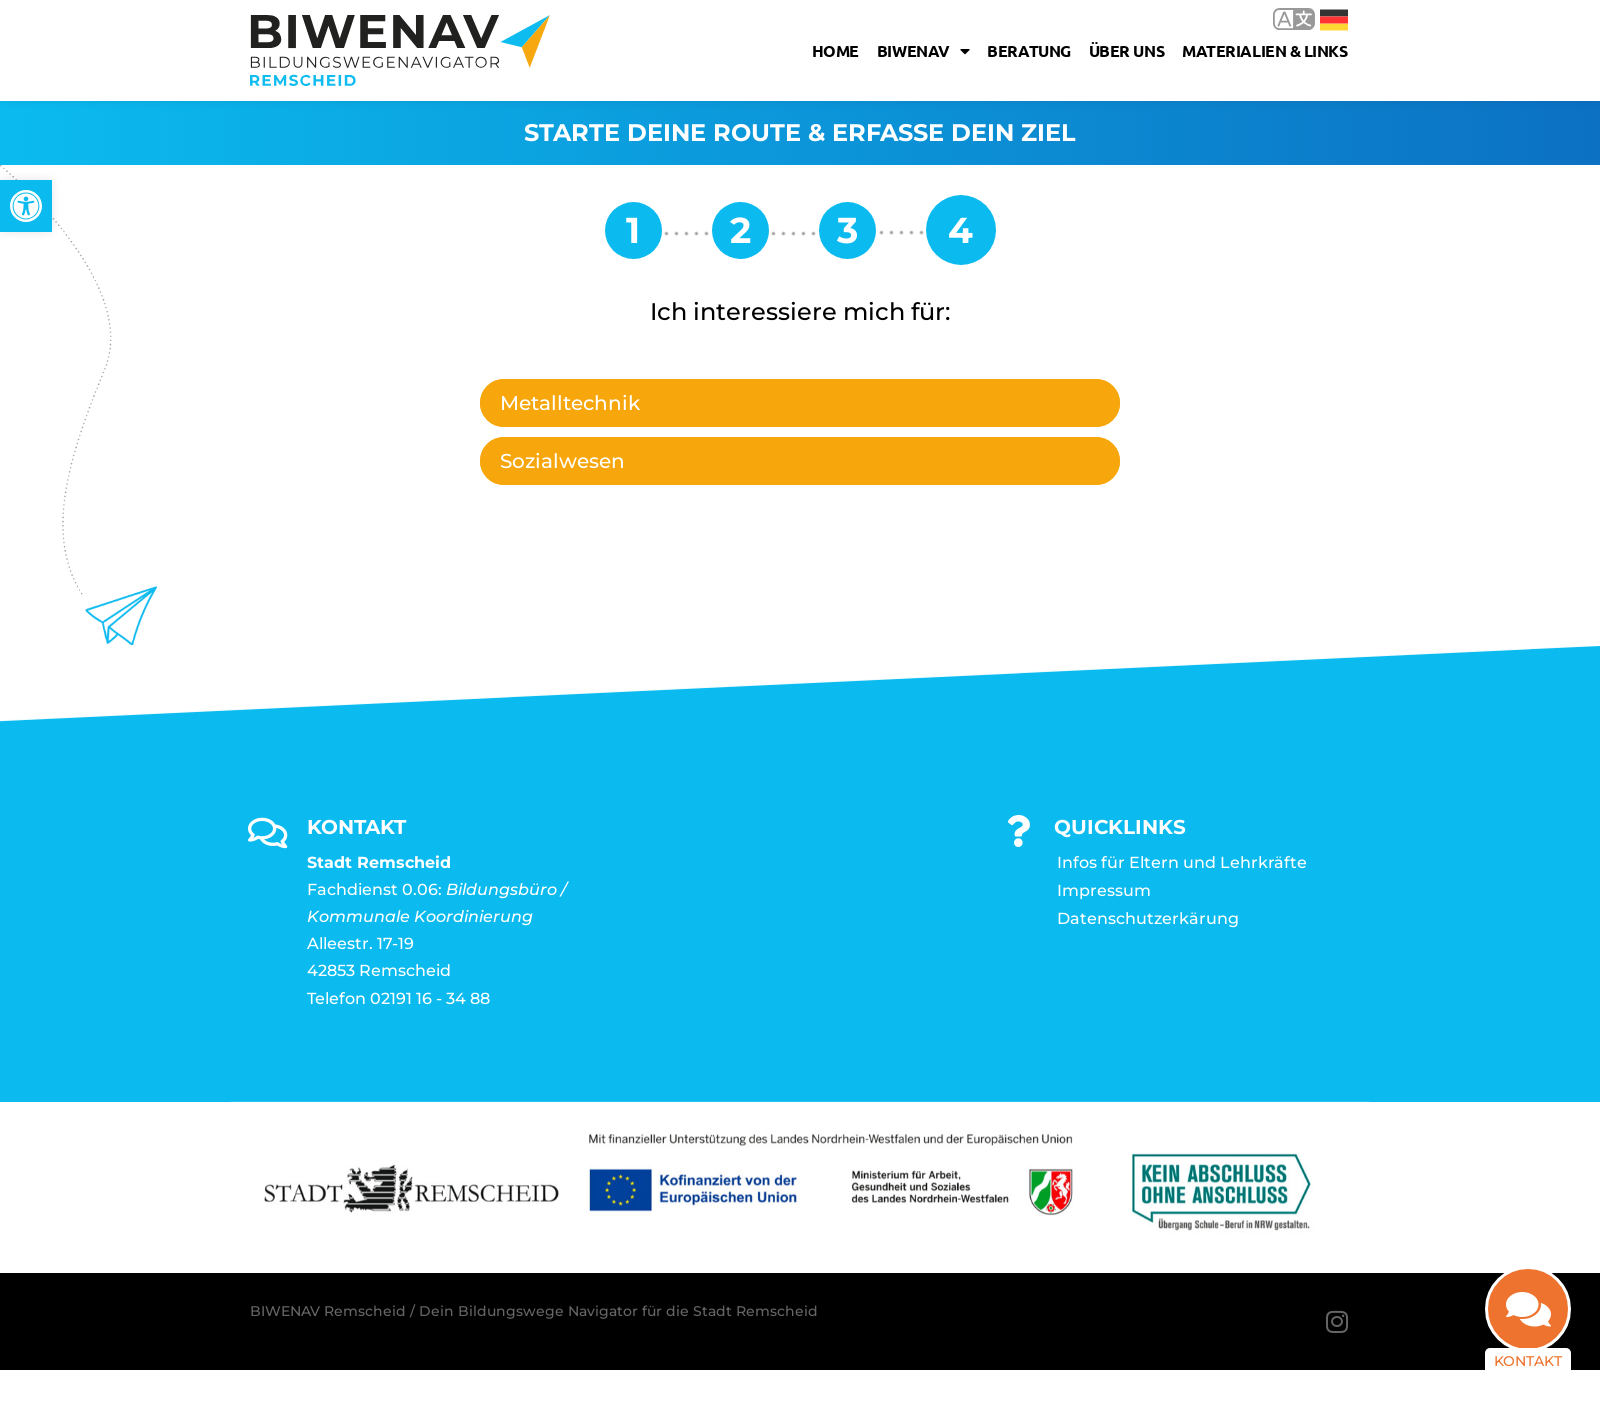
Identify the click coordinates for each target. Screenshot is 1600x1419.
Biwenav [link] (923, 51)
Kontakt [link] (1528, 1361)
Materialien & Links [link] (1264, 50)
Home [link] (835, 50)
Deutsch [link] (1334, 20)
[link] (26, 206)
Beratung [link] (1028, 50)
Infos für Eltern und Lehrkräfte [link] (1182, 862)
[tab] (800, 403)
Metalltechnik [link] (570, 403)
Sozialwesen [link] (562, 461)
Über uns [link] (1126, 50)
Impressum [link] (1104, 890)
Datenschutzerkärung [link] (1148, 918)
